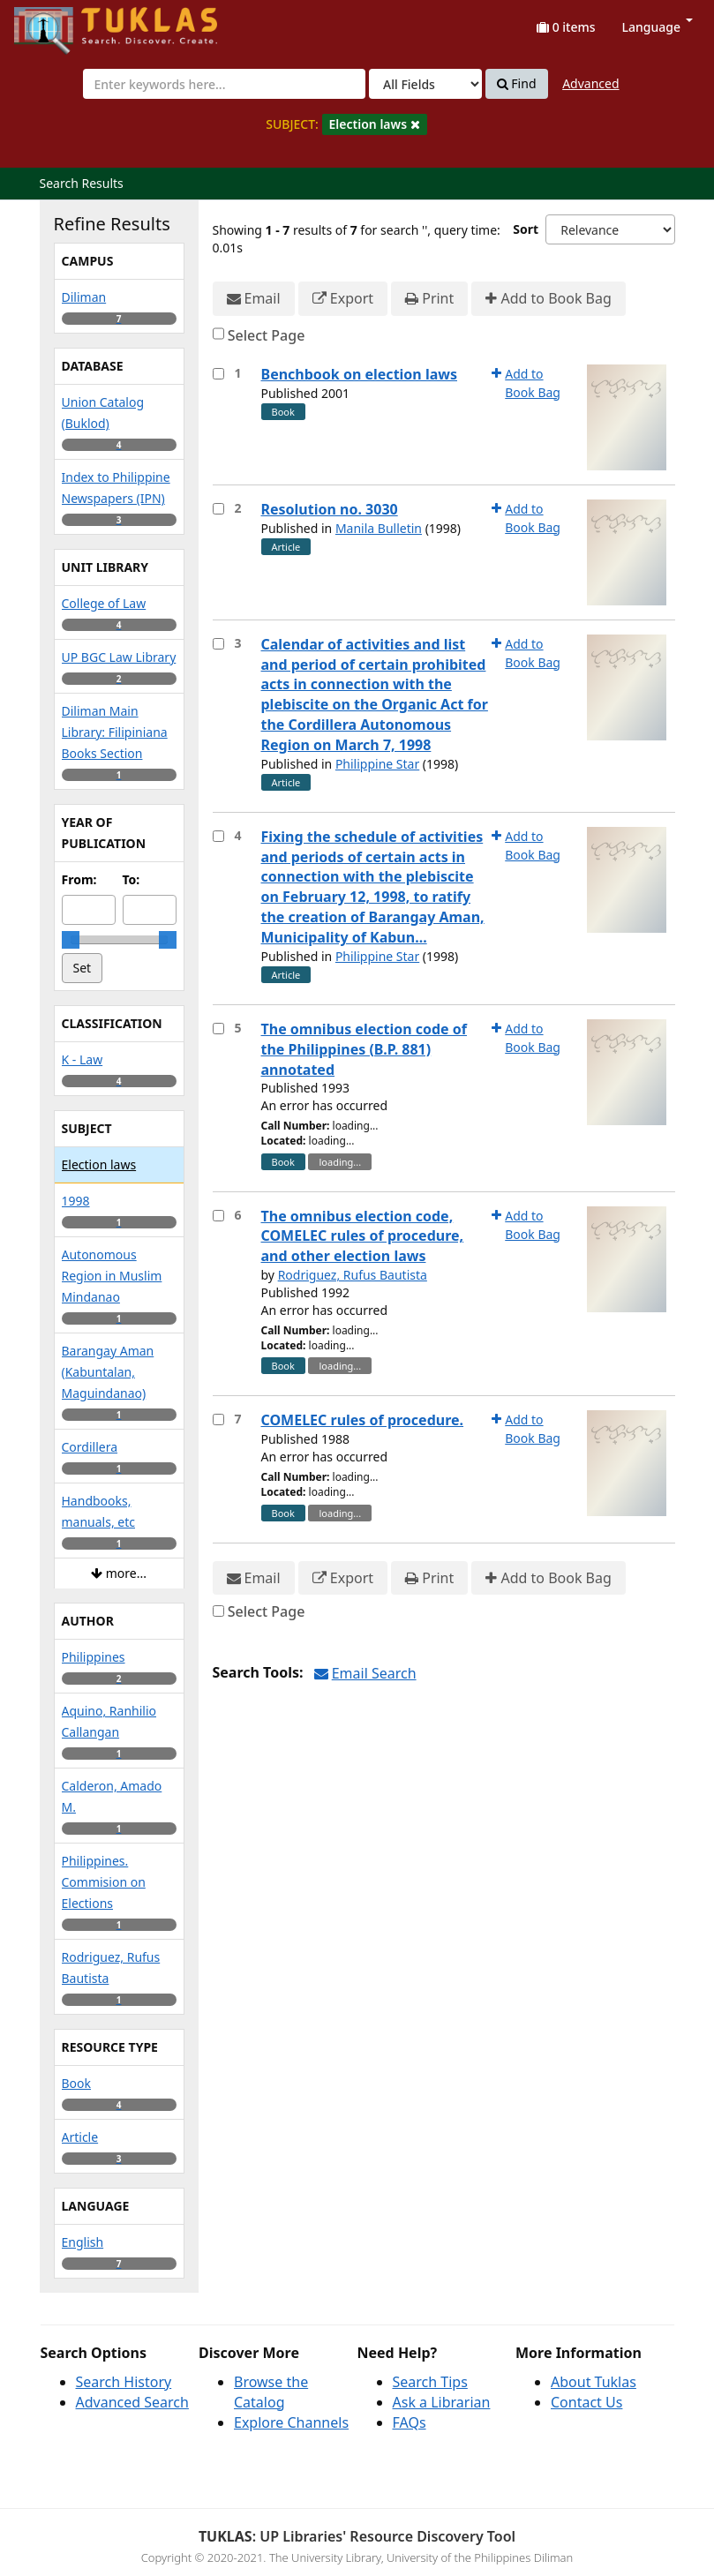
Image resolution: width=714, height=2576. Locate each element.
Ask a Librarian (442, 2402)
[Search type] (425, 84)
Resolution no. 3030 (329, 509)
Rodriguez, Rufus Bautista (352, 1274)
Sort (525, 229)
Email (254, 299)
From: (79, 879)
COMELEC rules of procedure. (362, 1420)
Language (657, 27)
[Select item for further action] (218, 373)
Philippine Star (377, 763)
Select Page (266, 335)
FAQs (409, 2422)
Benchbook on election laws (359, 374)
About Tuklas (593, 2382)
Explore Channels (291, 2422)
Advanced (590, 83)
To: (131, 879)
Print (429, 299)
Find (517, 84)
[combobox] (224, 84)
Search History (124, 2382)
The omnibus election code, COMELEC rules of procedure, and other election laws (362, 1236)
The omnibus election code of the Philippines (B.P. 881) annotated (364, 1049)
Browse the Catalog (271, 2392)
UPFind (57, 22)
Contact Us (586, 2402)
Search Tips (430, 2382)
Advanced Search (132, 2402)
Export (342, 299)
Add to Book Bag (548, 299)
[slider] (70, 940)
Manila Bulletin (378, 528)
